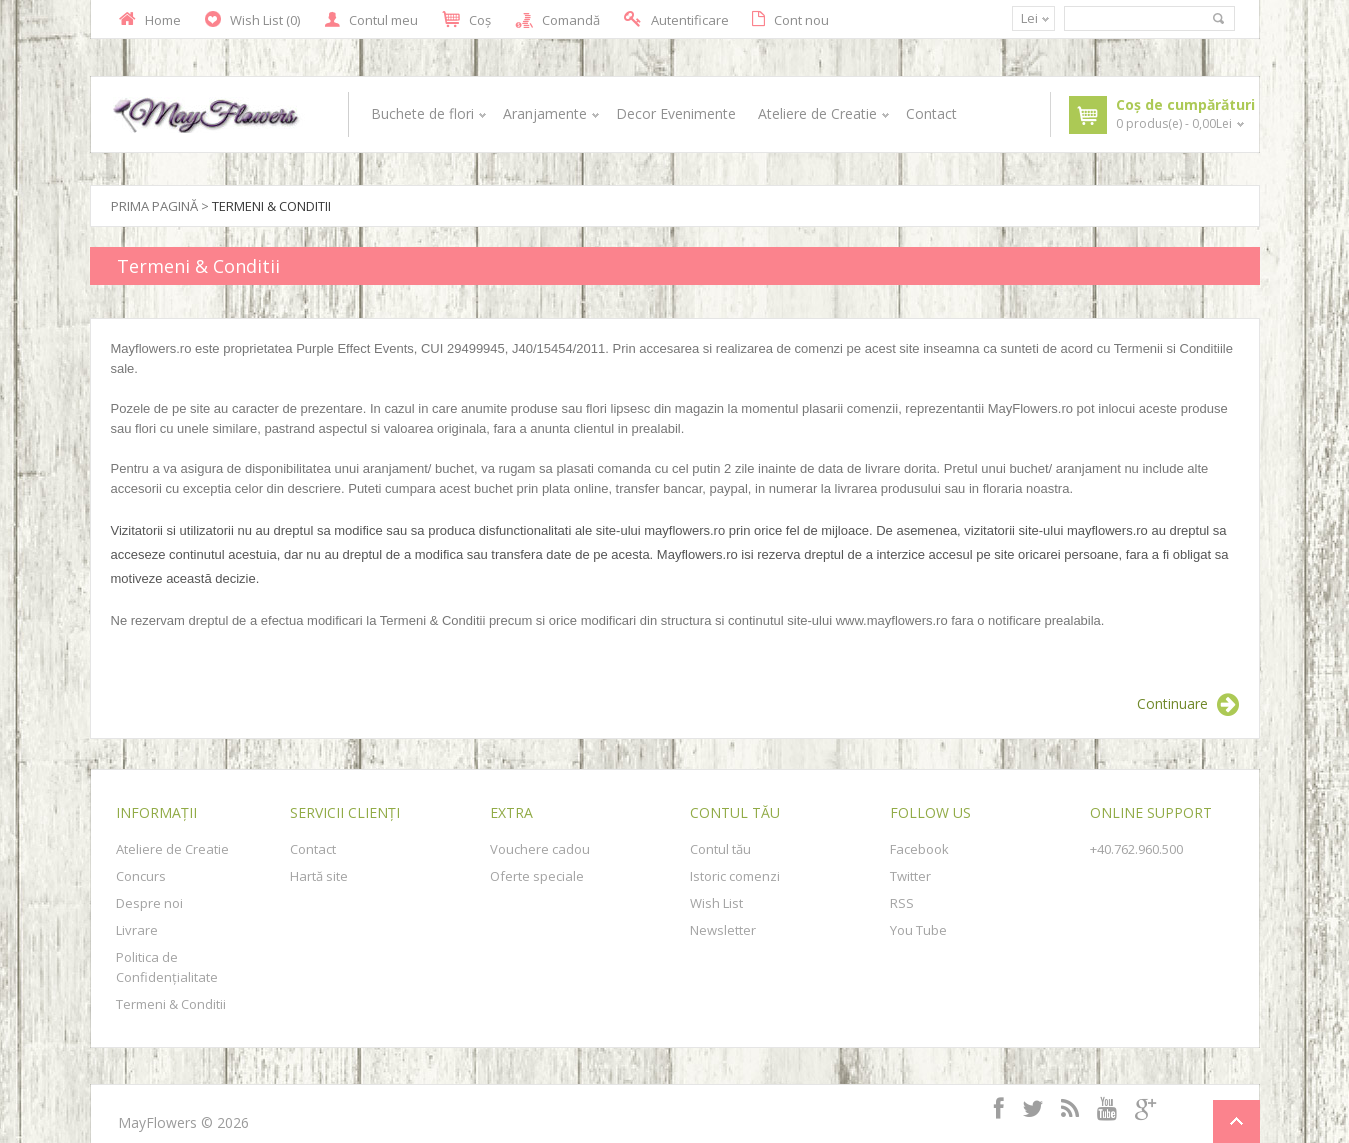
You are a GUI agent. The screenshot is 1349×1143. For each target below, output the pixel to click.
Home (150, 19)
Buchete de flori (426, 114)
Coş (466, 20)
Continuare (1188, 705)
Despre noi (149, 903)
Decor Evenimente (676, 114)
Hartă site (319, 876)
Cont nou (790, 19)
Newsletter (723, 930)
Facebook (919, 849)
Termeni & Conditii (271, 206)
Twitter (910, 876)
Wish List (716, 903)
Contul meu (371, 20)
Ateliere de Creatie (821, 114)
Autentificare (676, 19)
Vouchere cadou (540, 849)
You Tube (918, 930)
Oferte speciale (537, 876)
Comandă (557, 20)
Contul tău (720, 849)
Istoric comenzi (735, 876)
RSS (902, 903)
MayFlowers (157, 1122)
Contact (931, 114)
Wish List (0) (252, 20)
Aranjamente (548, 114)
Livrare (137, 930)
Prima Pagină (154, 206)
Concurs (141, 876)
